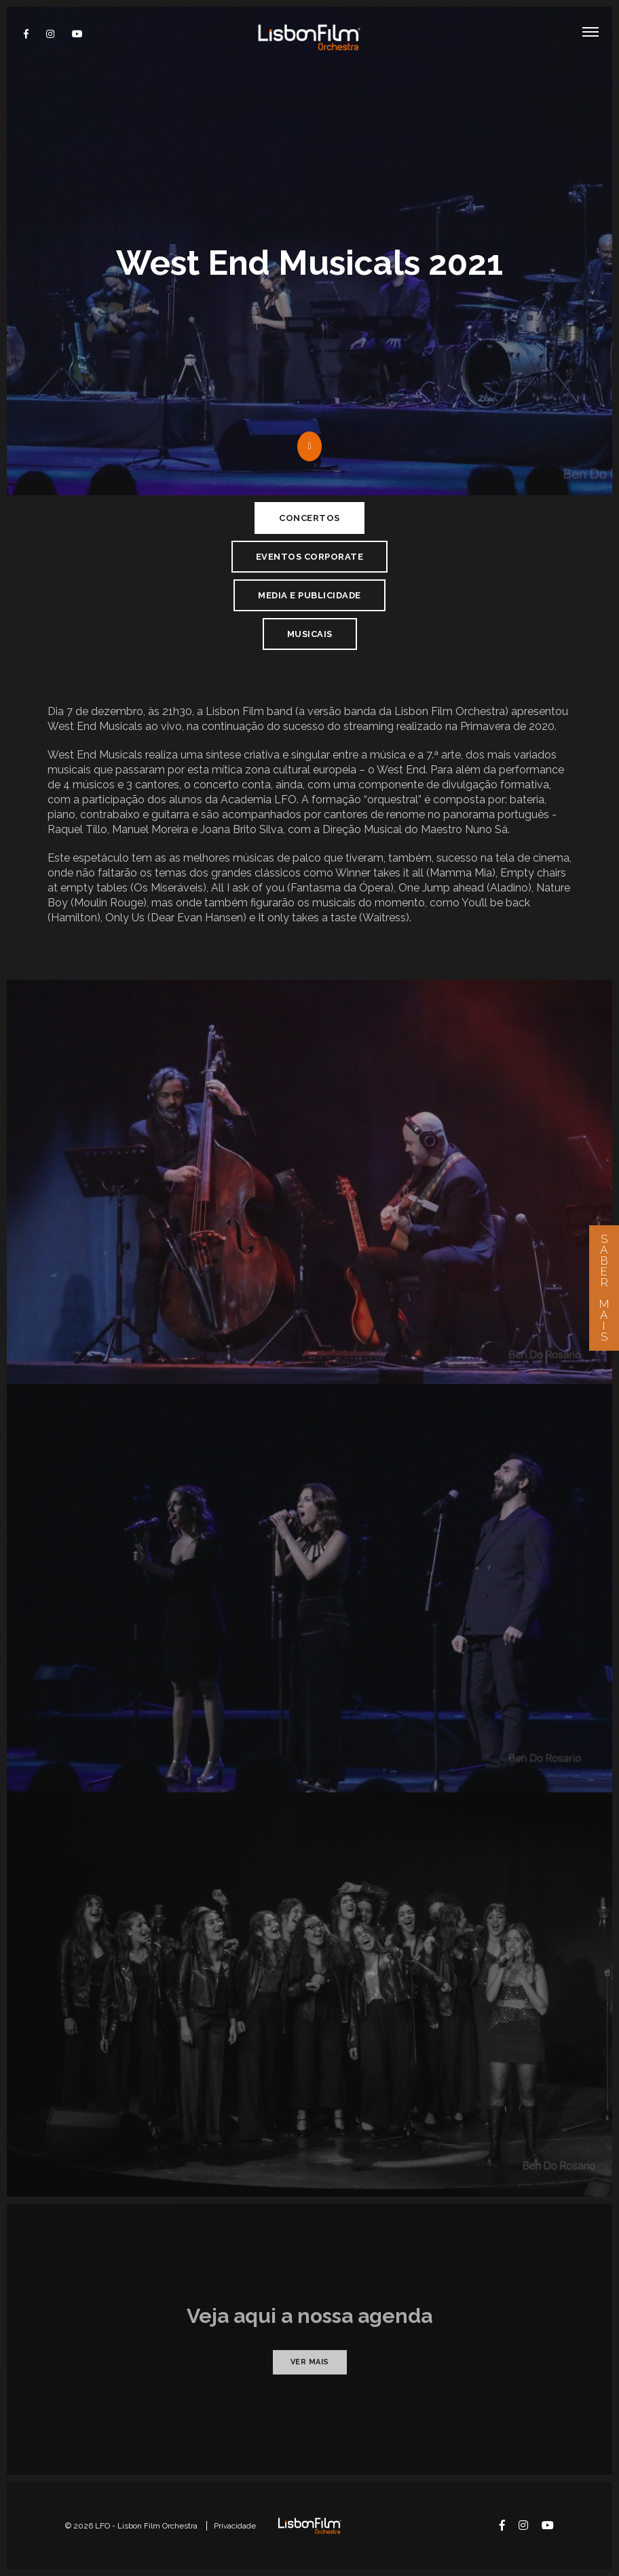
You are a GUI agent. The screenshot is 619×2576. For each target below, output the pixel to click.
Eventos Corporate (310, 557)
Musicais (310, 634)
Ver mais (309, 2362)
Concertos (309, 518)
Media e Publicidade (309, 595)
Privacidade (235, 2526)
